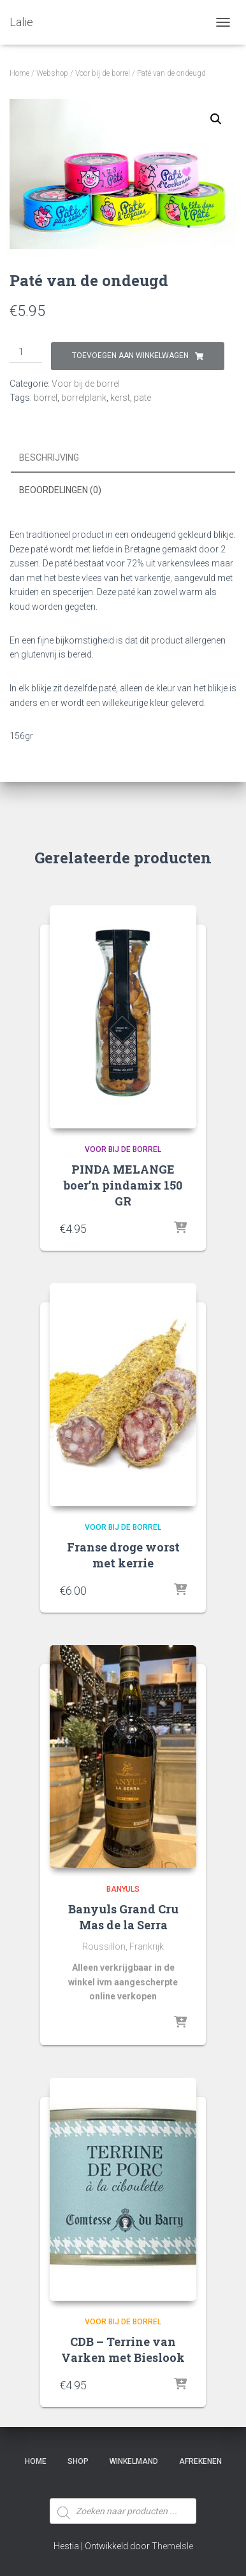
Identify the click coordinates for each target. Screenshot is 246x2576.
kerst (120, 397)
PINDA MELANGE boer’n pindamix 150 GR (123, 1185)
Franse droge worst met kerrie (123, 1555)
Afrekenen (200, 2461)
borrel (45, 397)
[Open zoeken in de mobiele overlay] (123, 2487)
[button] (216, 119)
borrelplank (83, 397)
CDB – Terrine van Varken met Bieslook (123, 2349)
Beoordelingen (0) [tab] (60, 490)
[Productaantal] (26, 352)
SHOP (78, 2461)
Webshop (52, 73)
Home (19, 73)
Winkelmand (134, 2461)
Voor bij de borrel (102, 73)
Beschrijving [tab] (49, 457)
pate (142, 397)
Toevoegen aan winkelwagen (130, 355)
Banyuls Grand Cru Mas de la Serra (123, 1916)
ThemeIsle (172, 2546)
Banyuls (123, 1889)
